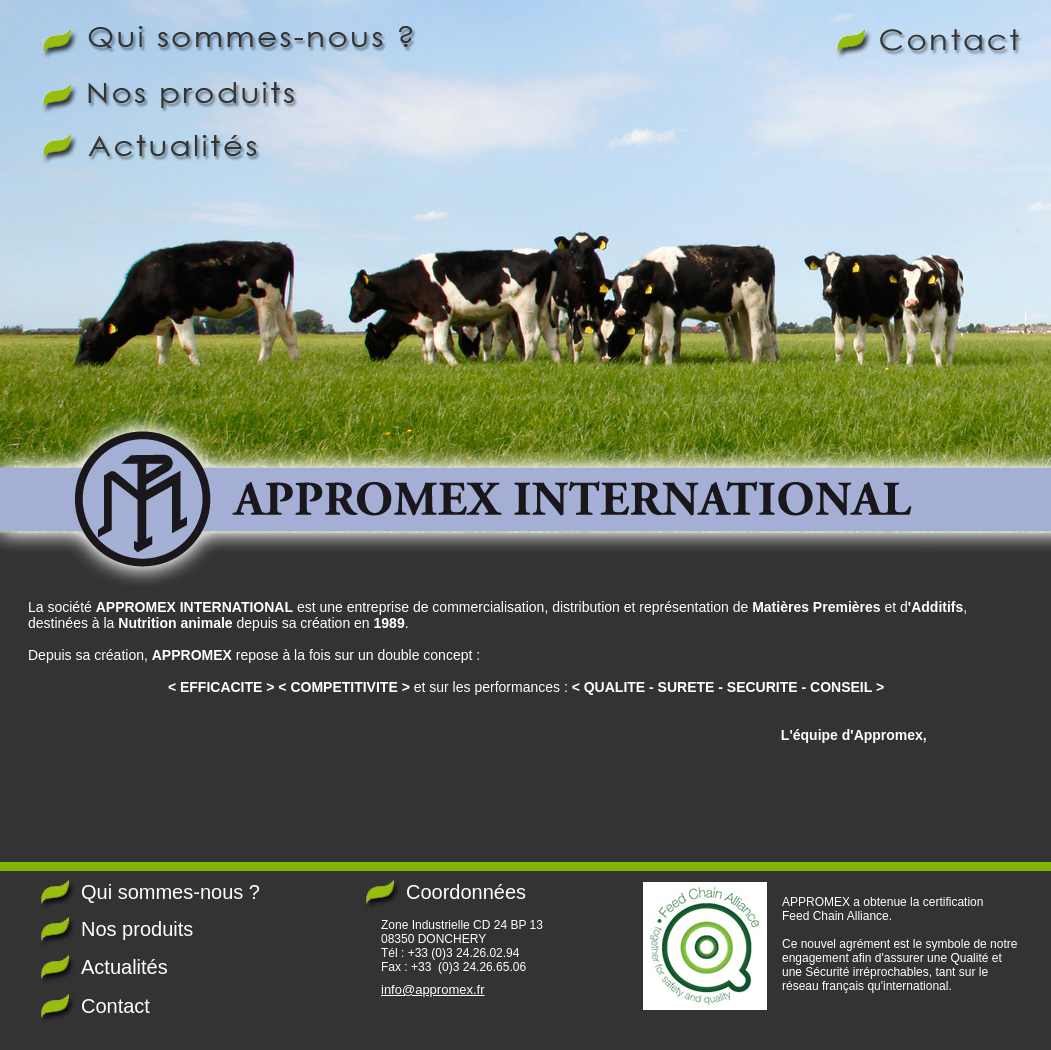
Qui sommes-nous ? (170, 892)
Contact (115, 1006)
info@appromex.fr (433, 989)
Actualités (124, 967)
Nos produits (137, 929)
